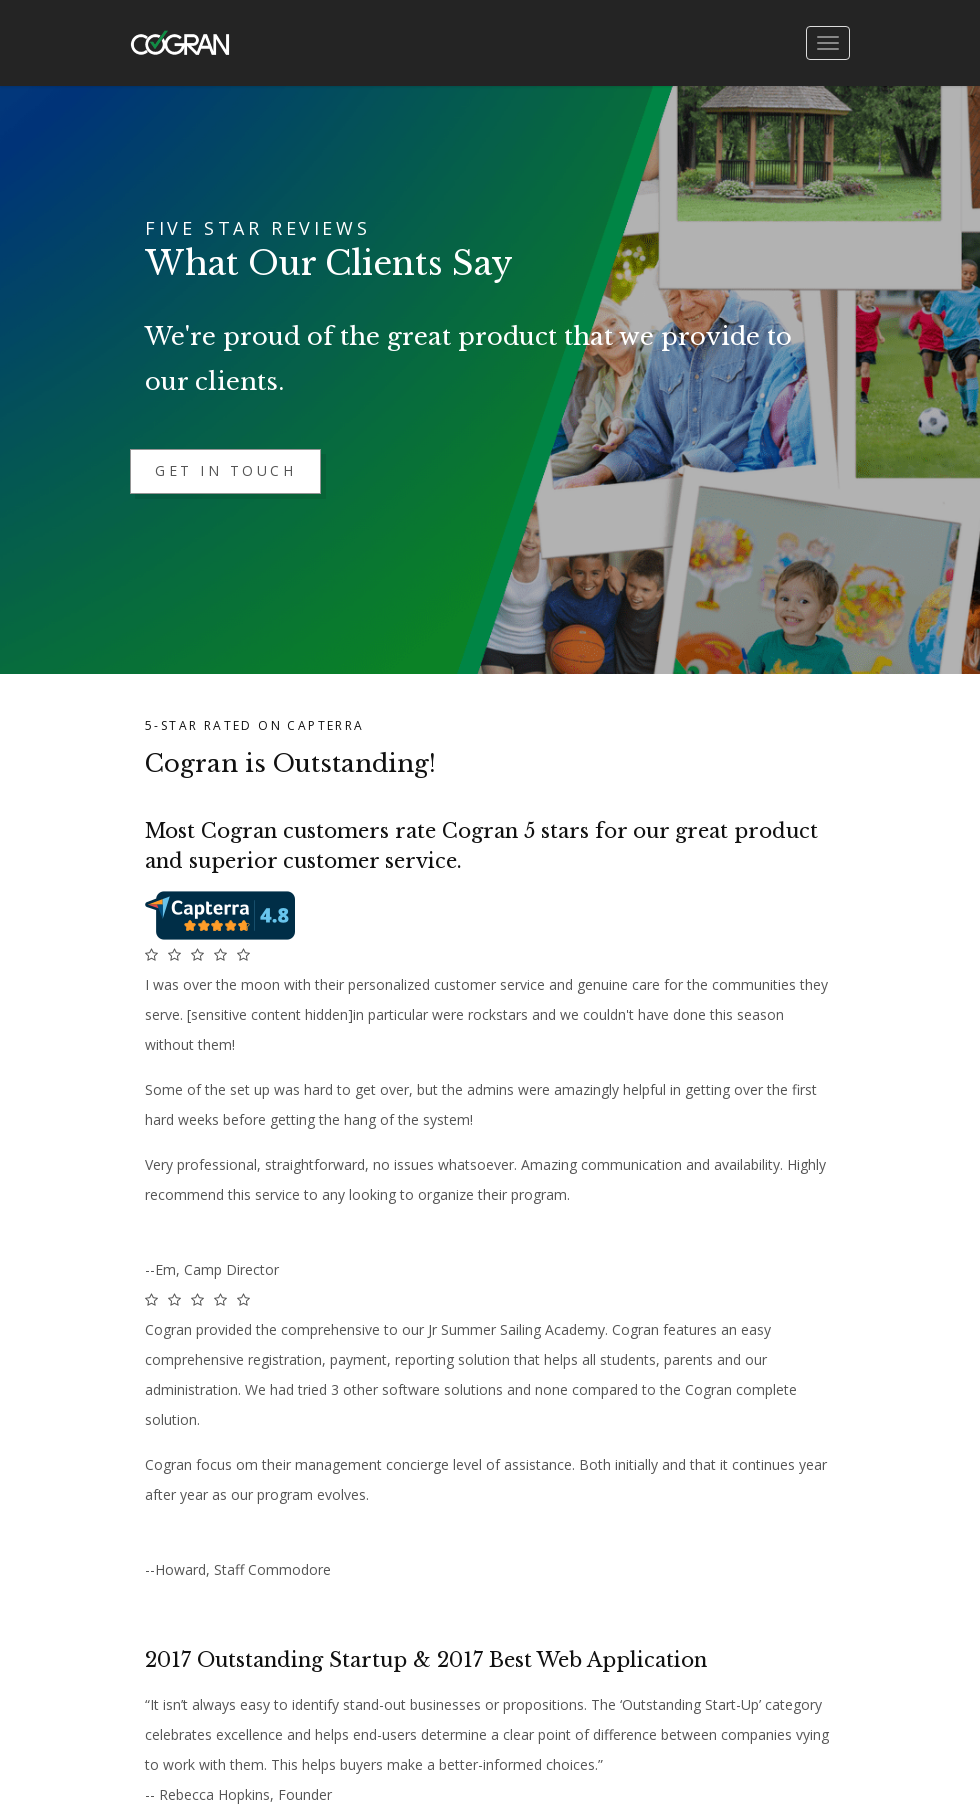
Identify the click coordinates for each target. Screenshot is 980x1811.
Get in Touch (225, 470)
